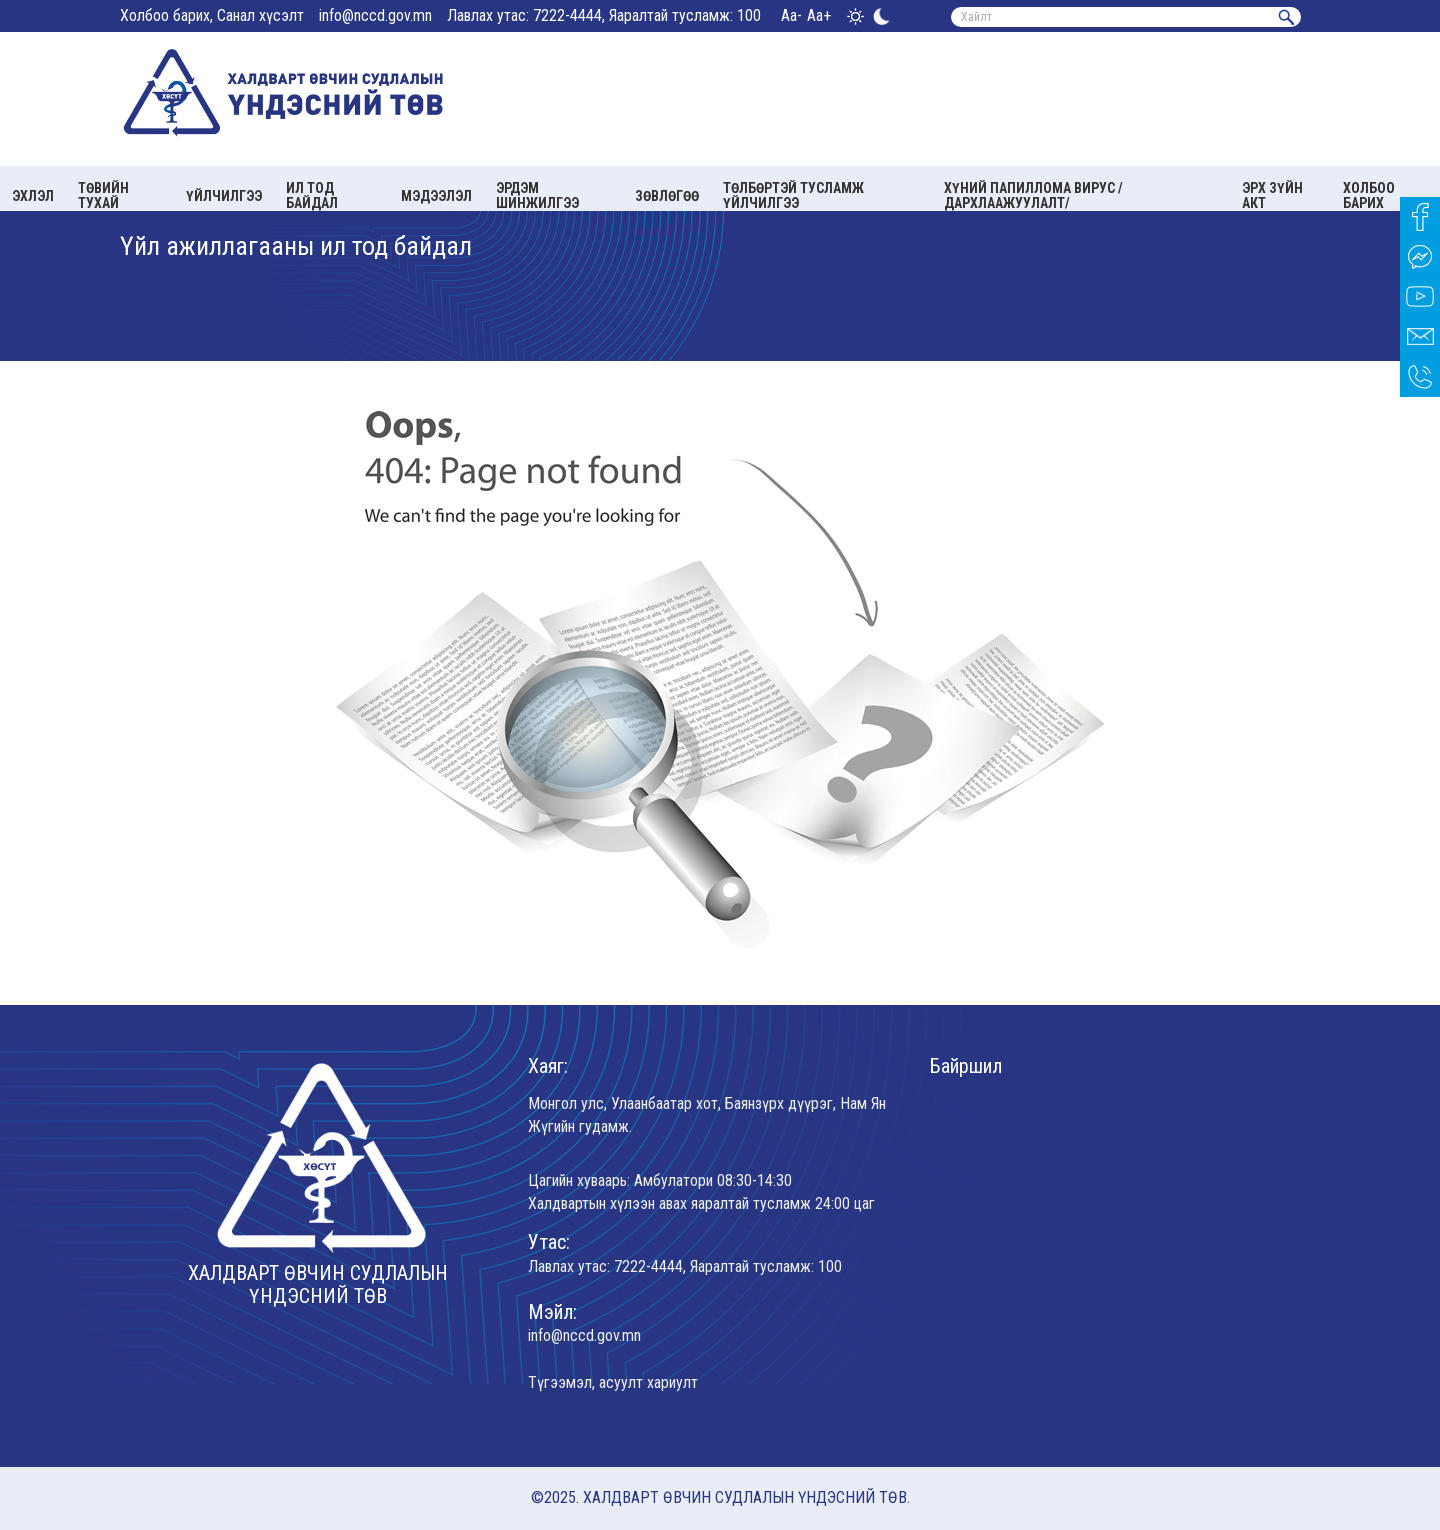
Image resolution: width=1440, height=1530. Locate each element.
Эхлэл (33, 196)
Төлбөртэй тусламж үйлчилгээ (793, 195)
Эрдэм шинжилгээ (537, 195)
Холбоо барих (1369, 195)
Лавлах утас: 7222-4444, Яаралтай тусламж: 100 (604, 15)
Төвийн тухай (103, 195)
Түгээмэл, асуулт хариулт (613, 1382)
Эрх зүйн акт (1272, 195)
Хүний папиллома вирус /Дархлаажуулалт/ (1033, 195)
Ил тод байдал (312, 195)
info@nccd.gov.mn (375, 15)
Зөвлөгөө (667, 196)
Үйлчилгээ (224, 196)
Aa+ (819, 15)
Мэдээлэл (436, 196)
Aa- (791, 15)
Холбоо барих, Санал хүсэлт (212, 15)
